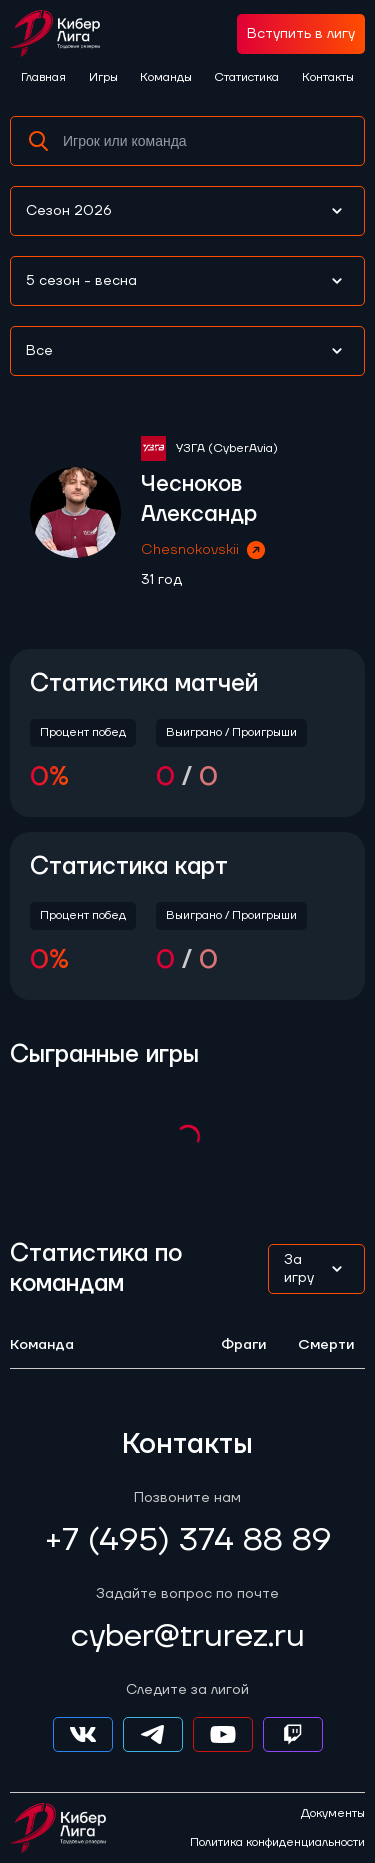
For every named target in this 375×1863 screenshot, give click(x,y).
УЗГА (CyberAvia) (227, 448)
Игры (103, 77)
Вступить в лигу (301, 34)
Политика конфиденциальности (277, 1843)
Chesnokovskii (204, 550)
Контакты (328, 77)
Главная (43, 77)
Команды (166, 77)
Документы (333, 1814)
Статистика (246, 77)
